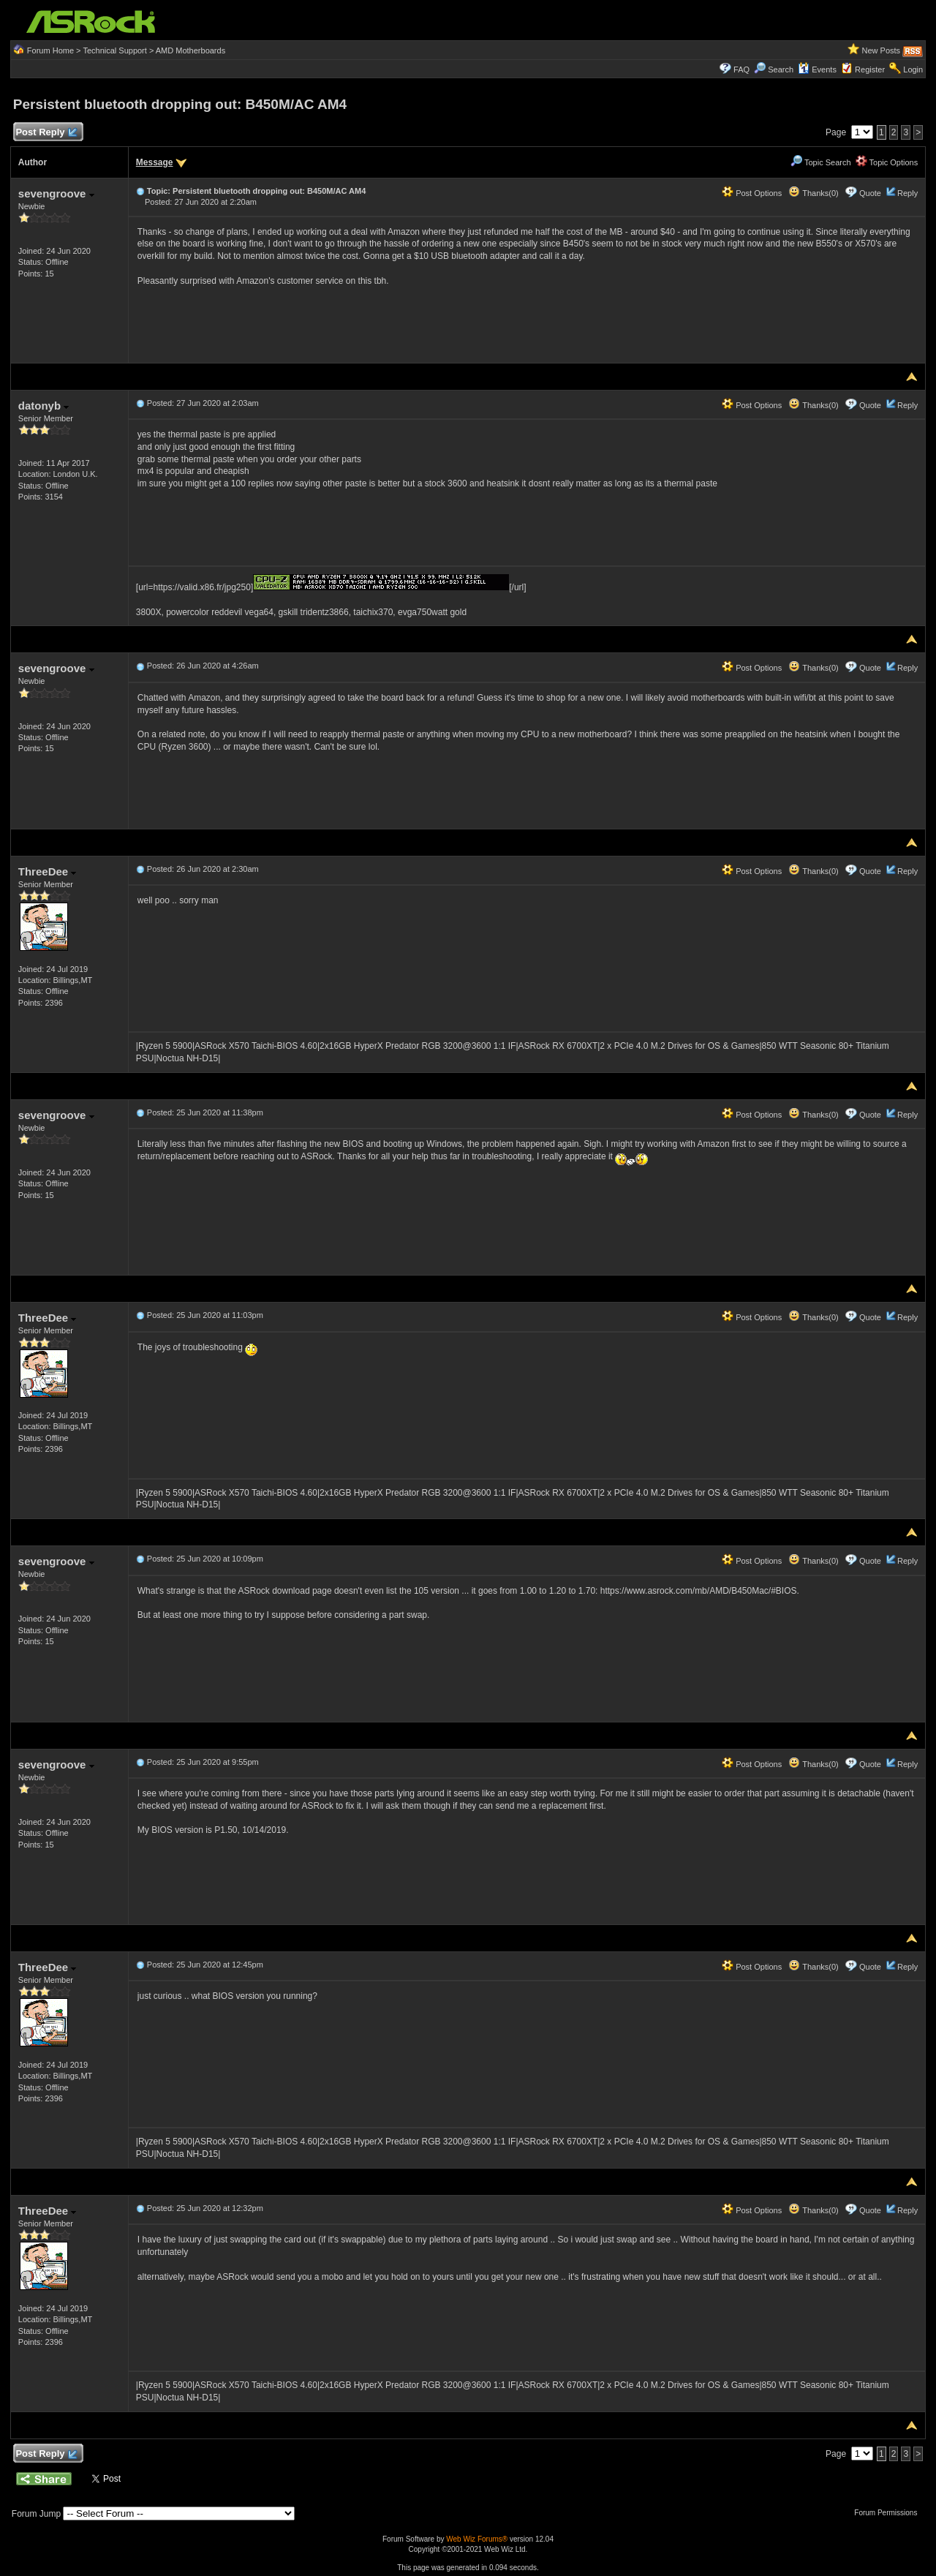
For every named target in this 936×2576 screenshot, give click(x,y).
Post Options (752, 193)
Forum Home (50, 50)
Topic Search (820, 162)
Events (817, 69)
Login (913, 69)
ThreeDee (47, 871)
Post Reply (46, 133)
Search (780, 69)
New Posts (881, 50)
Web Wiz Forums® (476, 2539)
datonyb (43, 405)
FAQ (741, 69)
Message (154, 162)
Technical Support (114, 50)
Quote (870, 193)
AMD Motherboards (190, 50)
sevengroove (56, 193)
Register (870, 69)
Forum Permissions (889, 2513)
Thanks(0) (813, 193)
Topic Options (887, 162)
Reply (907, 193)
